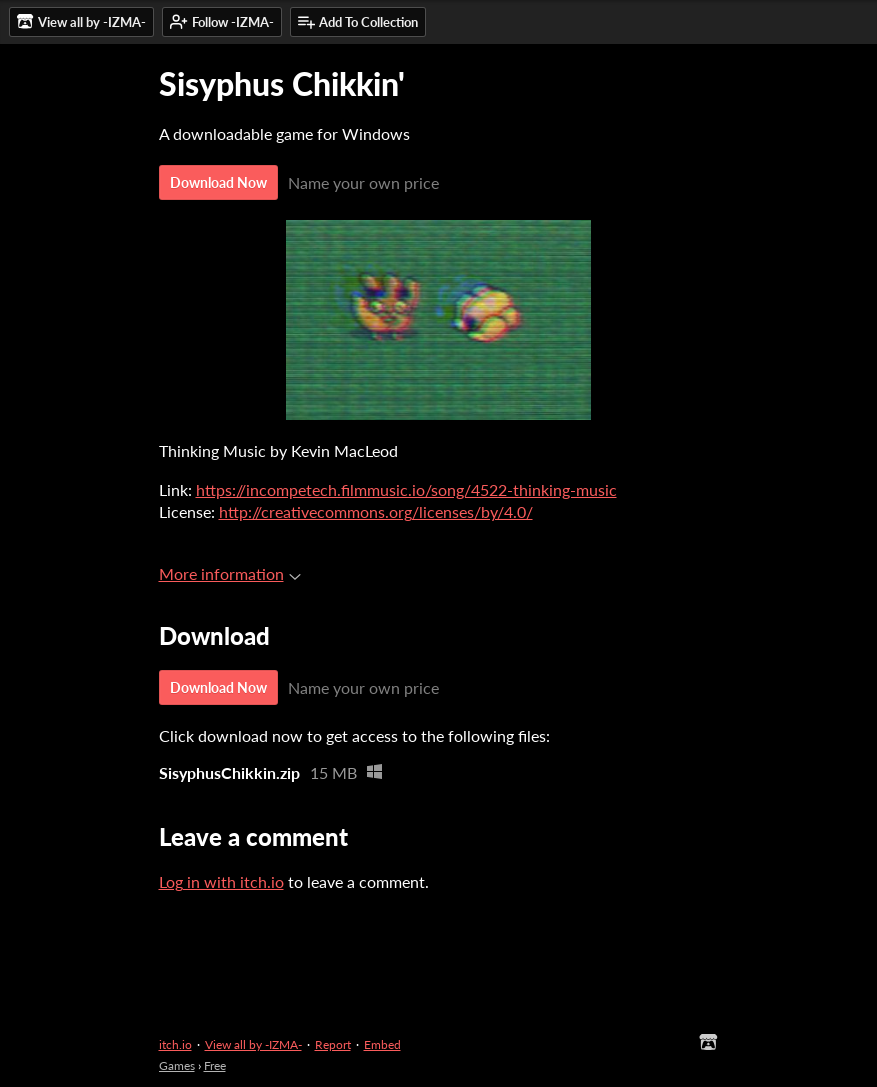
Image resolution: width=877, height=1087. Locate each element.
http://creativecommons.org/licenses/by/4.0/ (376, 511)
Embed (382, 1044)
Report (333, 1044)
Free (215, 1065)
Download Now (218, 182)
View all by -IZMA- (253, 1044)
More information (230, 573)
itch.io (175, 1044)
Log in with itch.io (221, 881)
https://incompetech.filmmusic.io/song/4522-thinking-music (406, 489)
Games (177, 1065)
